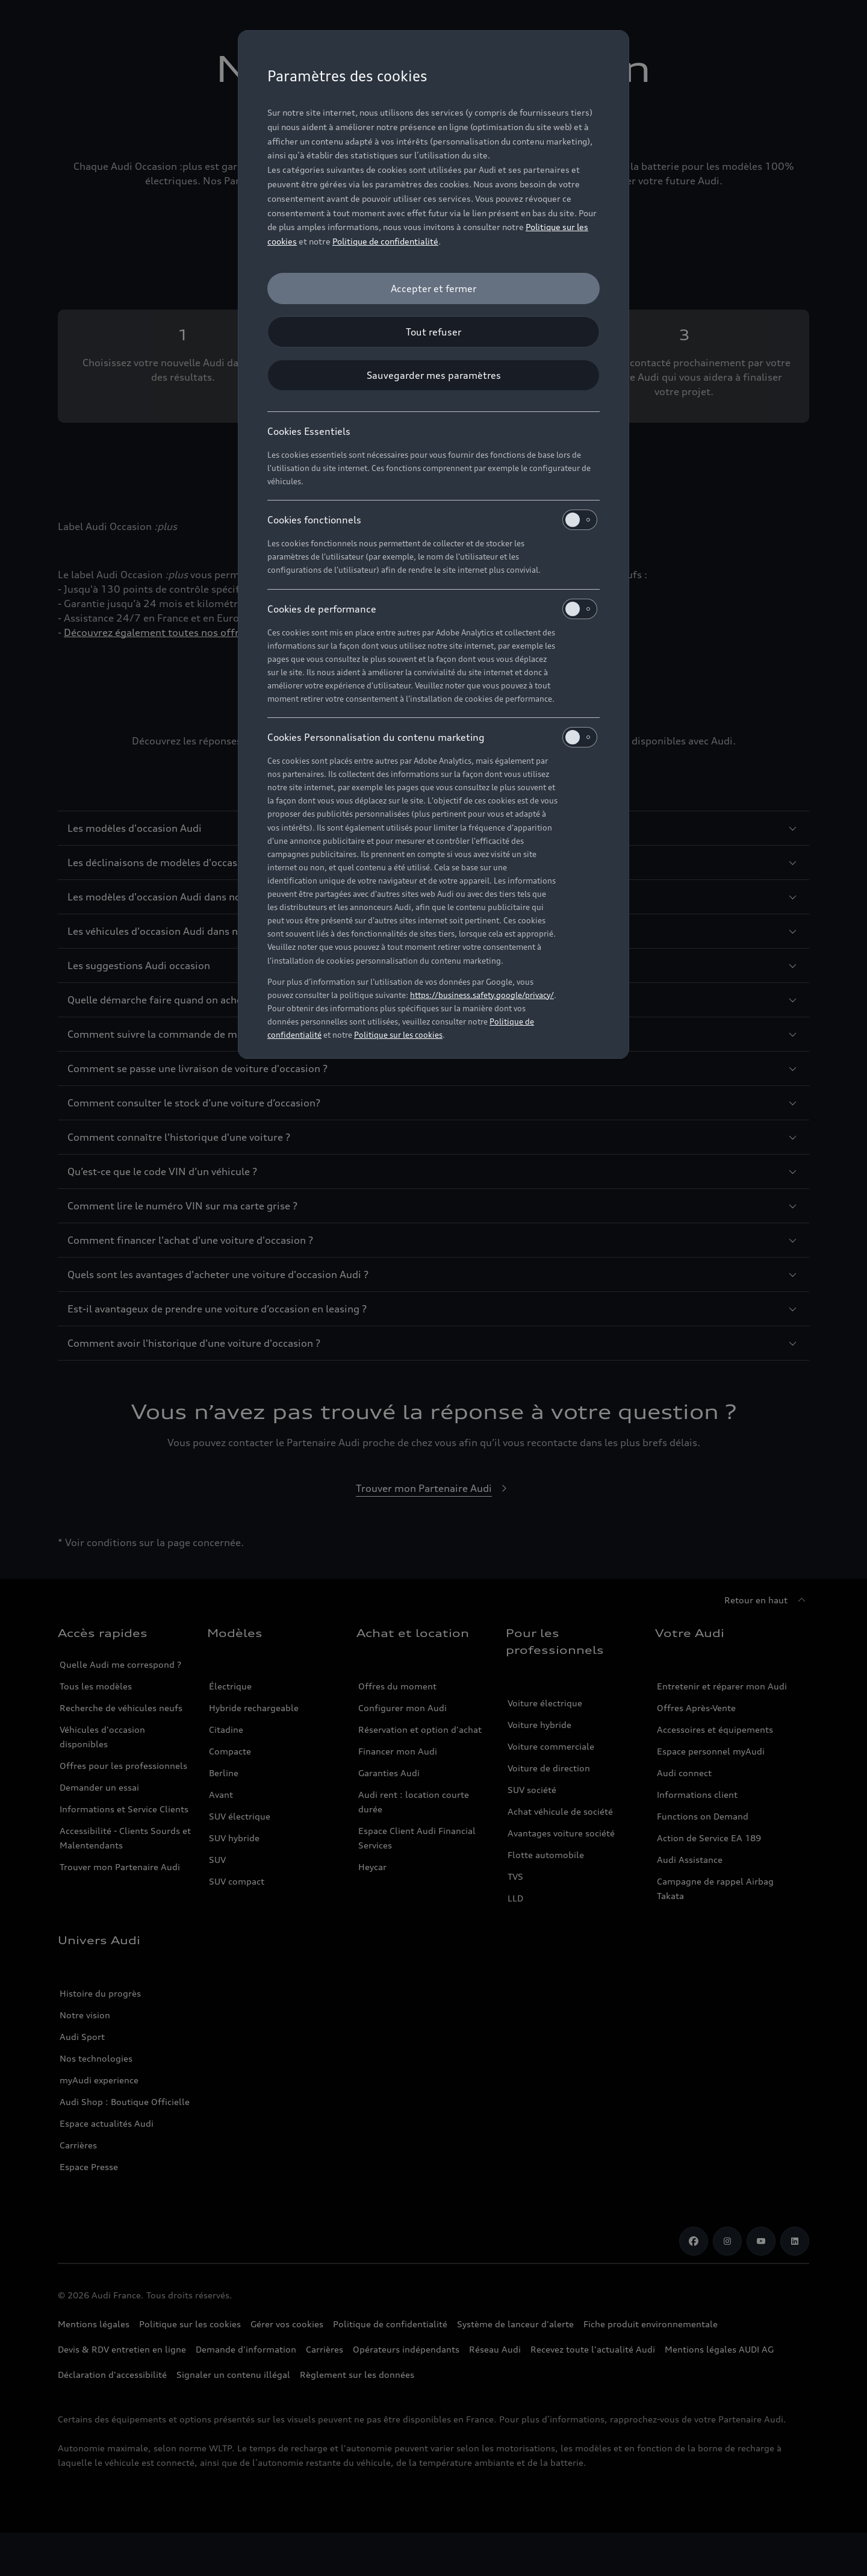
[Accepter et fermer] (433, 288)
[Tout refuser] (433, 332)
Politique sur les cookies (398, 1035)
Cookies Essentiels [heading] (308, 431)
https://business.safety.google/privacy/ (482, 995)
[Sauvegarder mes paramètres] (433, 375)
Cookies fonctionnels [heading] (432, 520)
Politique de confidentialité (385, 241)
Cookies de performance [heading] (432, 609)
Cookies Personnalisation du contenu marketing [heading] (432, 737)
